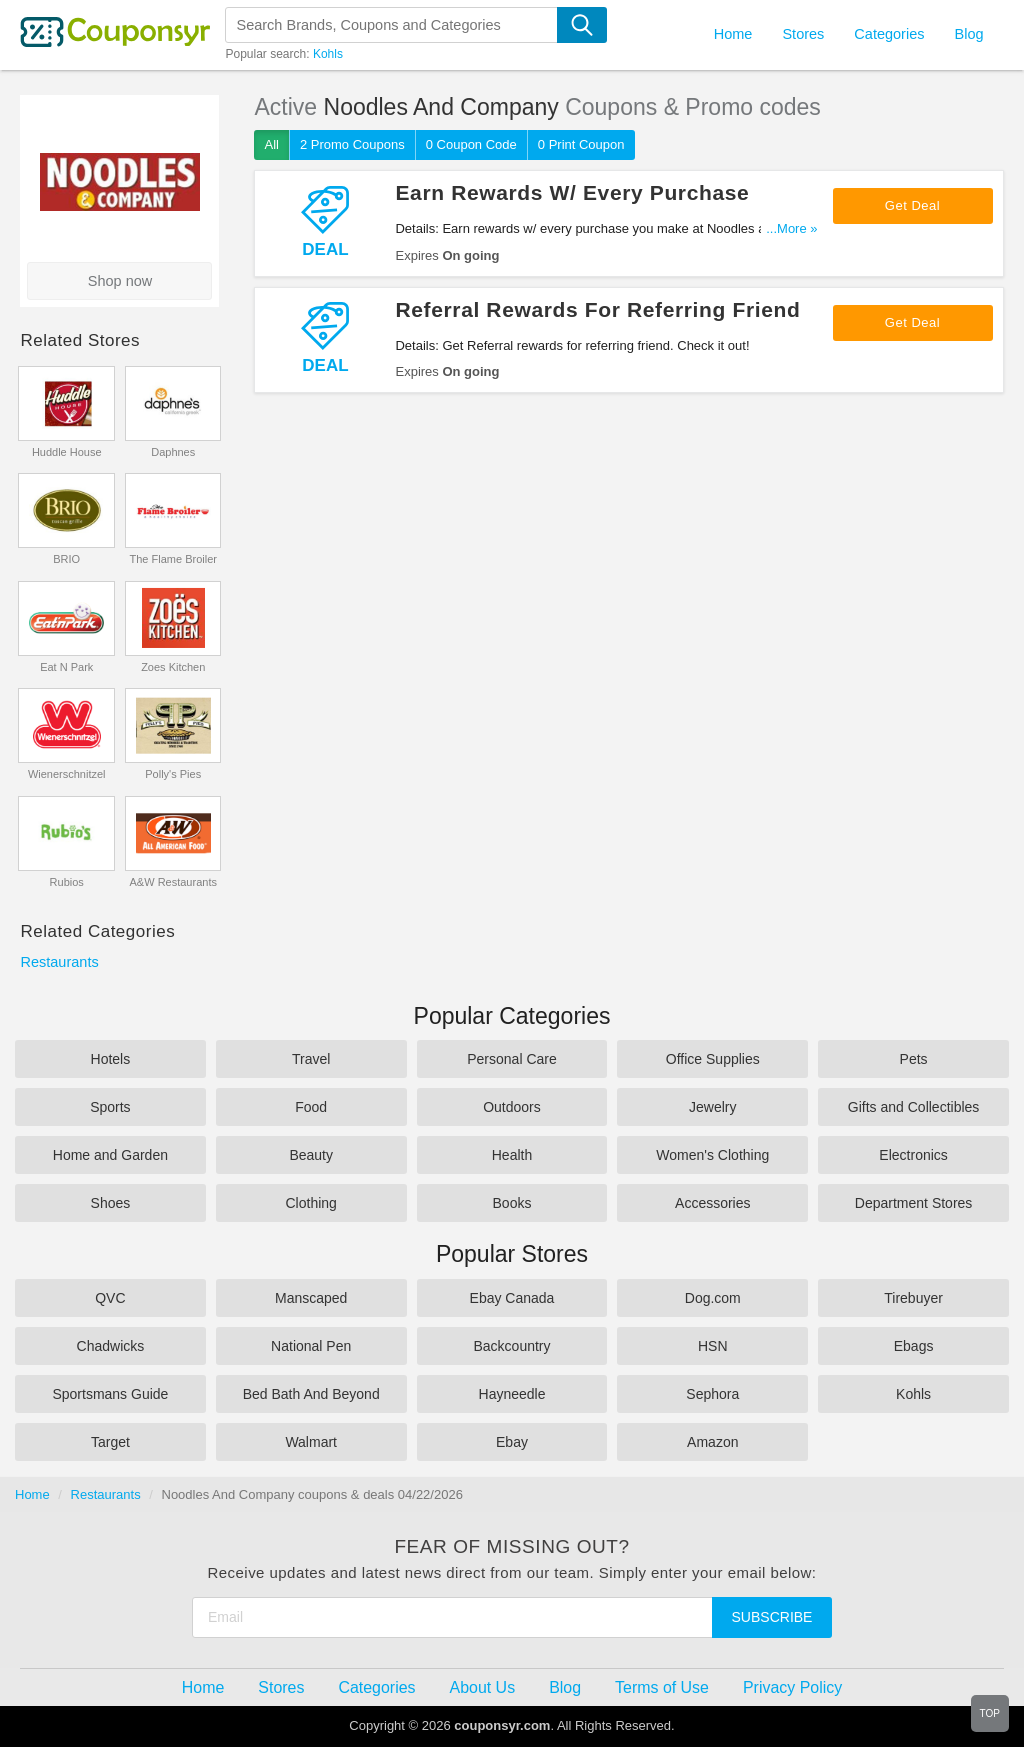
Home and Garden (110, 1155)
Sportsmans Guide (110, 1394)
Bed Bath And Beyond (311, 1394)
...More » (791, 228)
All (271, 144)
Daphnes (173, 452)
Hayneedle (512, 1394)
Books (512, 1203)
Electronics (913, 1155)
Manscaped (311, 1298)
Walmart (311, 1442)
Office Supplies (713, 1059)
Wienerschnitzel (67, 774)
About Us (483, 1687)
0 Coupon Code (471, 144)
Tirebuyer (913, 1298)
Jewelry (712, 1107)
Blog (968, 34)
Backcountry (511, 1346)
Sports (110, 1107)
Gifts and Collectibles (914, 1107)
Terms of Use (662, 1687)
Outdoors (512, 1107)
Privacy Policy (792, 1687)
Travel (311, 1059)
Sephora (712, 1394)
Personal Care (512, 1059)
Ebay (512, 1442)
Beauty (311, 1155)
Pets (914, 1059)
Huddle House (67, 452)
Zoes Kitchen (173, 667)
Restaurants (59, 962)
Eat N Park (66, 667)
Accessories (712, 1203)
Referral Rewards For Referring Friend (597, 309)
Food (311, 1107)
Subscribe (772, 1617)
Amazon (712, 1442)
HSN (713, 1346)
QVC (110, 1298)
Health (512, 1155)
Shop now (120, 281)
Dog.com (713, 1298)
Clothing (311, 1203)
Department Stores (914, 1203)
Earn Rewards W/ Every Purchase (572, 192)
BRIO (66, 559)
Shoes (111, 1203)
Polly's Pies (173, 774)
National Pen (311, 1346)
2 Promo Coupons (352, 144)
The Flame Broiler (173, 559)
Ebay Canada (512, 1298)
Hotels (111, 1059)
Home (32, 1494)
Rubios (67, 882)
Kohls (328, 54)
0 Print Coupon (581, 144)
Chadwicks (111, 1346)
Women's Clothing (712, 1155)
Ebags (914, 1346)
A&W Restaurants (173, 882)
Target (110, 1442)
